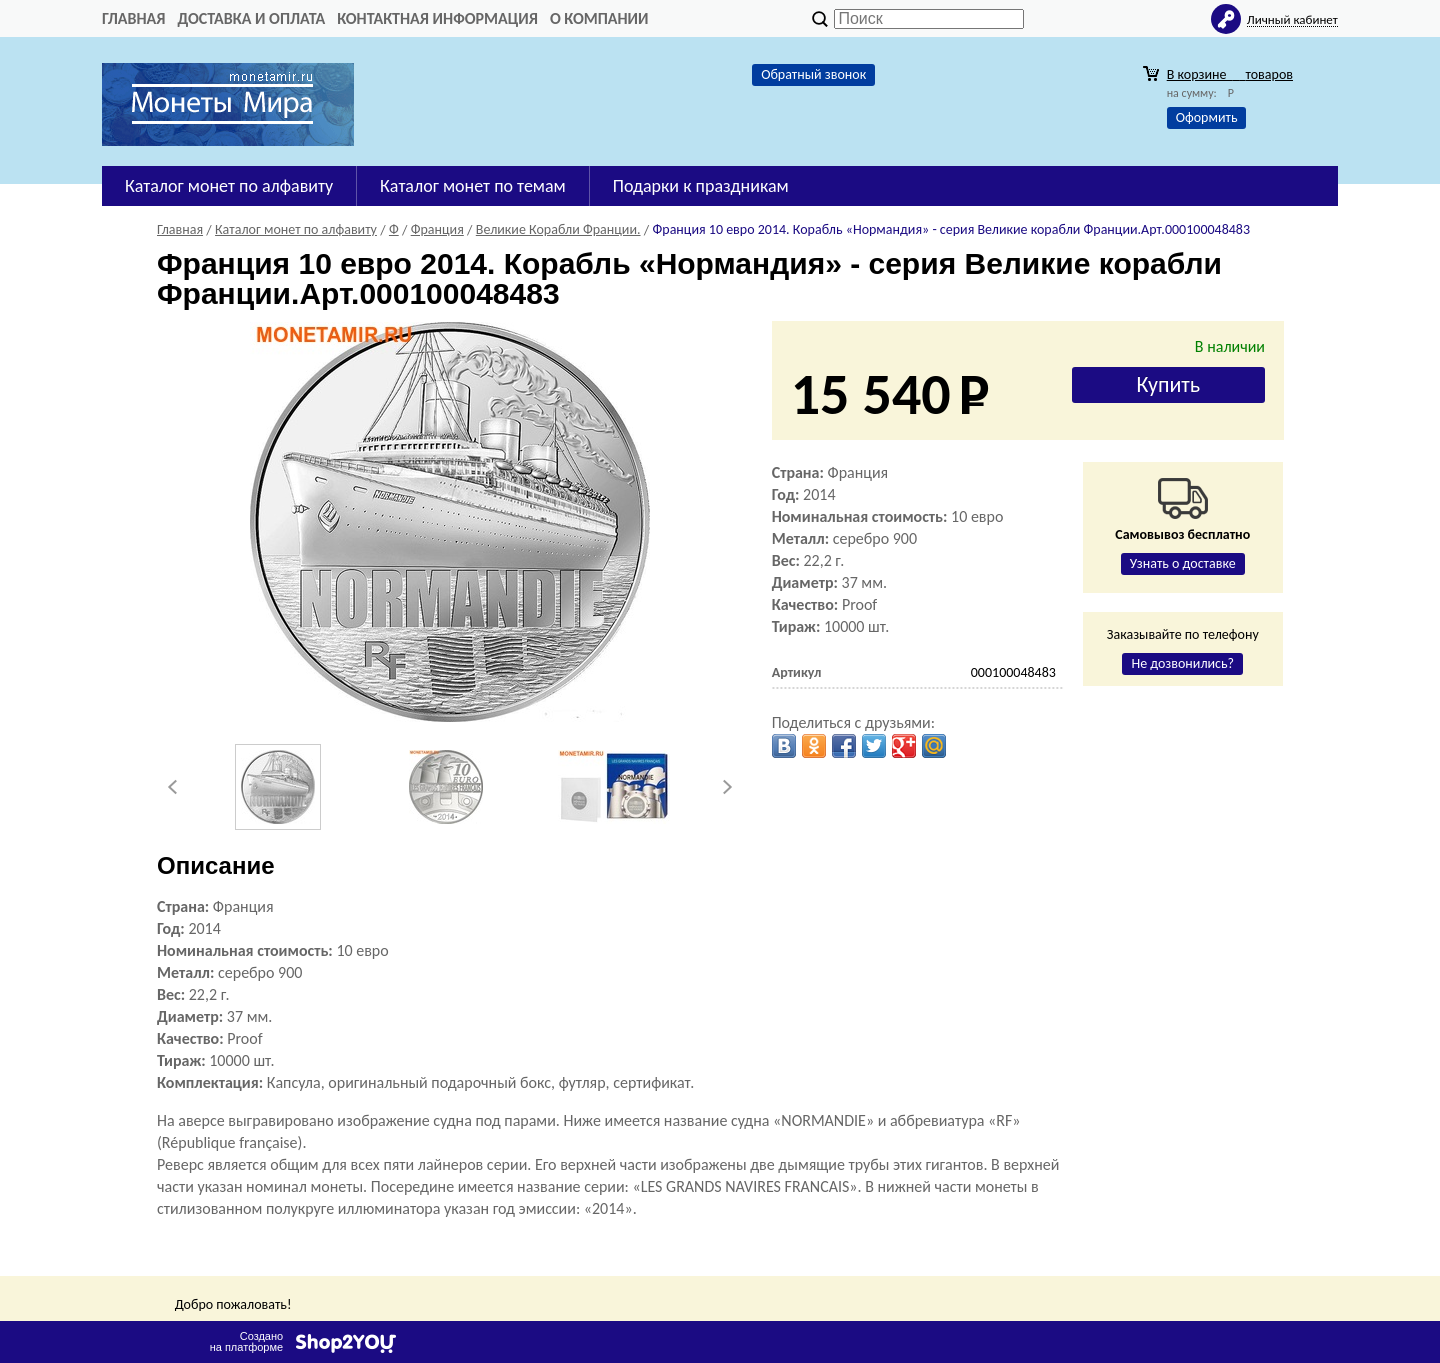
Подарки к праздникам (701, 186)
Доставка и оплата (251, 18)
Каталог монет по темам (473, 186)
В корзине (1230, 74)
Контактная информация (437, 18)
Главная (133, 18)
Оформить (1207, 117)
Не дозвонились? (1182, 663)
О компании (599, 18)
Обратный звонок (813, 74)
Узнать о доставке (1183, 563)
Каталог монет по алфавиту (229, 186)
